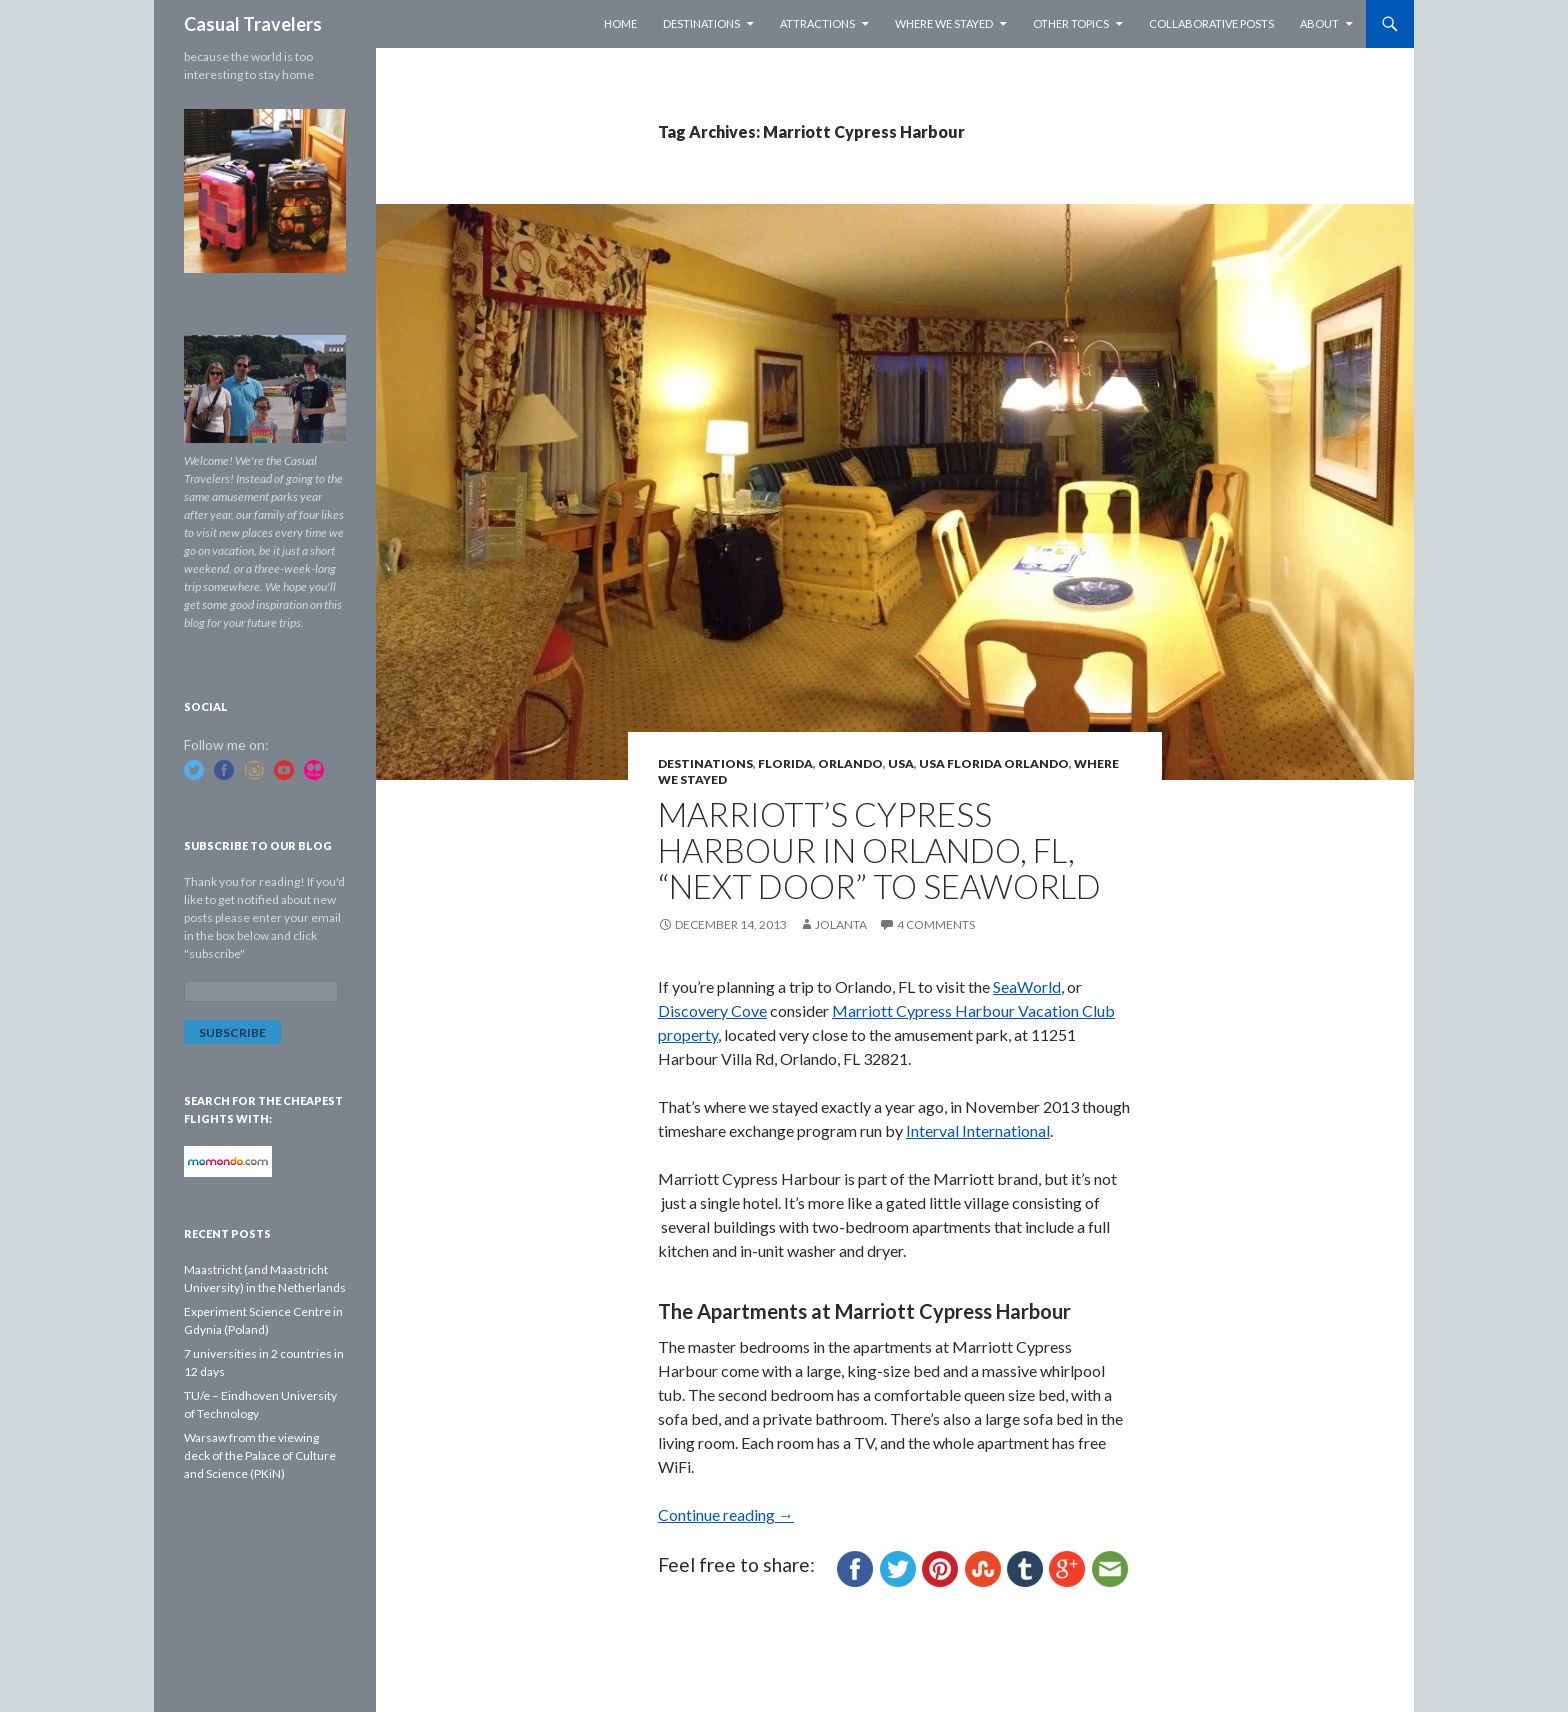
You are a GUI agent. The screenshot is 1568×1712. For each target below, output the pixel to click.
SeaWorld (1027, 986)
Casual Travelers (253, 24)
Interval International (978, 1130)
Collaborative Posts (1211, 23)
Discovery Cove (712, 1010)
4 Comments (936, 924)
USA (901, 763)
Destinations (701, 23)
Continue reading (726, 1514)
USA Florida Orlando (994, 763)
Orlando (850, 763)
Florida (785, 763)
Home (620, 23)
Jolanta (841, 924)
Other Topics (1071, 23)
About (1319, 23)
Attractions (817, 23)
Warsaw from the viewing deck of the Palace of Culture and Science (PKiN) (260, 1455)
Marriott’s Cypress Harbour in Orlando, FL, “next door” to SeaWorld (879, 850)
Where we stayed (944, 23)
